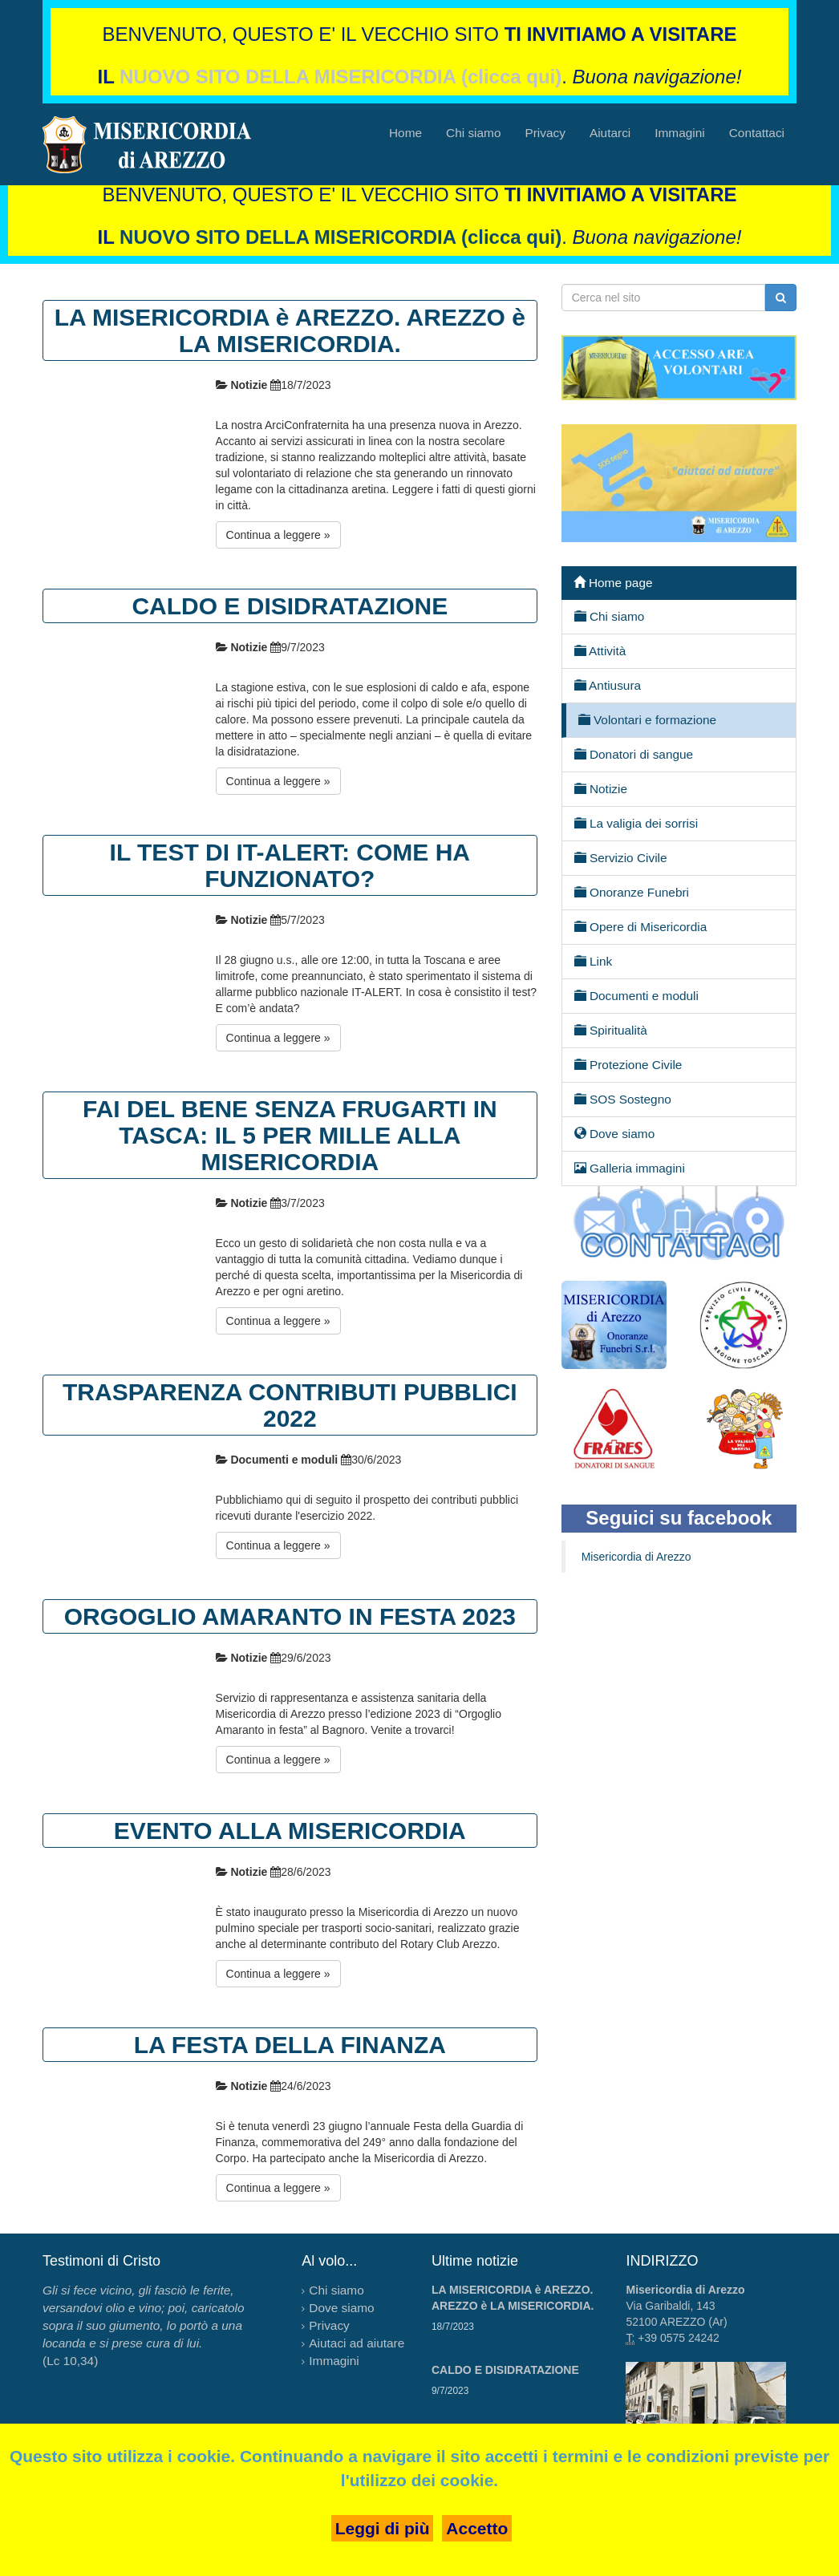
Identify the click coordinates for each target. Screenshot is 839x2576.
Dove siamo (614, 1133)
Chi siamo (473, 133)
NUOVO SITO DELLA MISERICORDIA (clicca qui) (340, 76)
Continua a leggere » (278, 535)
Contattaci (756, 133)
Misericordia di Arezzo (636, 1556)
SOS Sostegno (622, 1099)
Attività (600, 650)
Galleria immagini (629, 1167)
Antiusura (607, 685)
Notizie (600, 788)
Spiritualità (610, 1030)
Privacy (545, 133)
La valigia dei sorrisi (636, 823)
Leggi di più (382, 2528)
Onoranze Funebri (631, 892)
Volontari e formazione (647, 719)
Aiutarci (610, 133)
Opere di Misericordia (640, 926)
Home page (613, 582)
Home (405, 133)
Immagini (679, 133)
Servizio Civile (620, 857)
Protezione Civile (628, 1064)
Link (593, 961)
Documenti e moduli (636, 995)
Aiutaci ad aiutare (356, 2343)
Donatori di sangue (633, 754)
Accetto (477, 2528)
